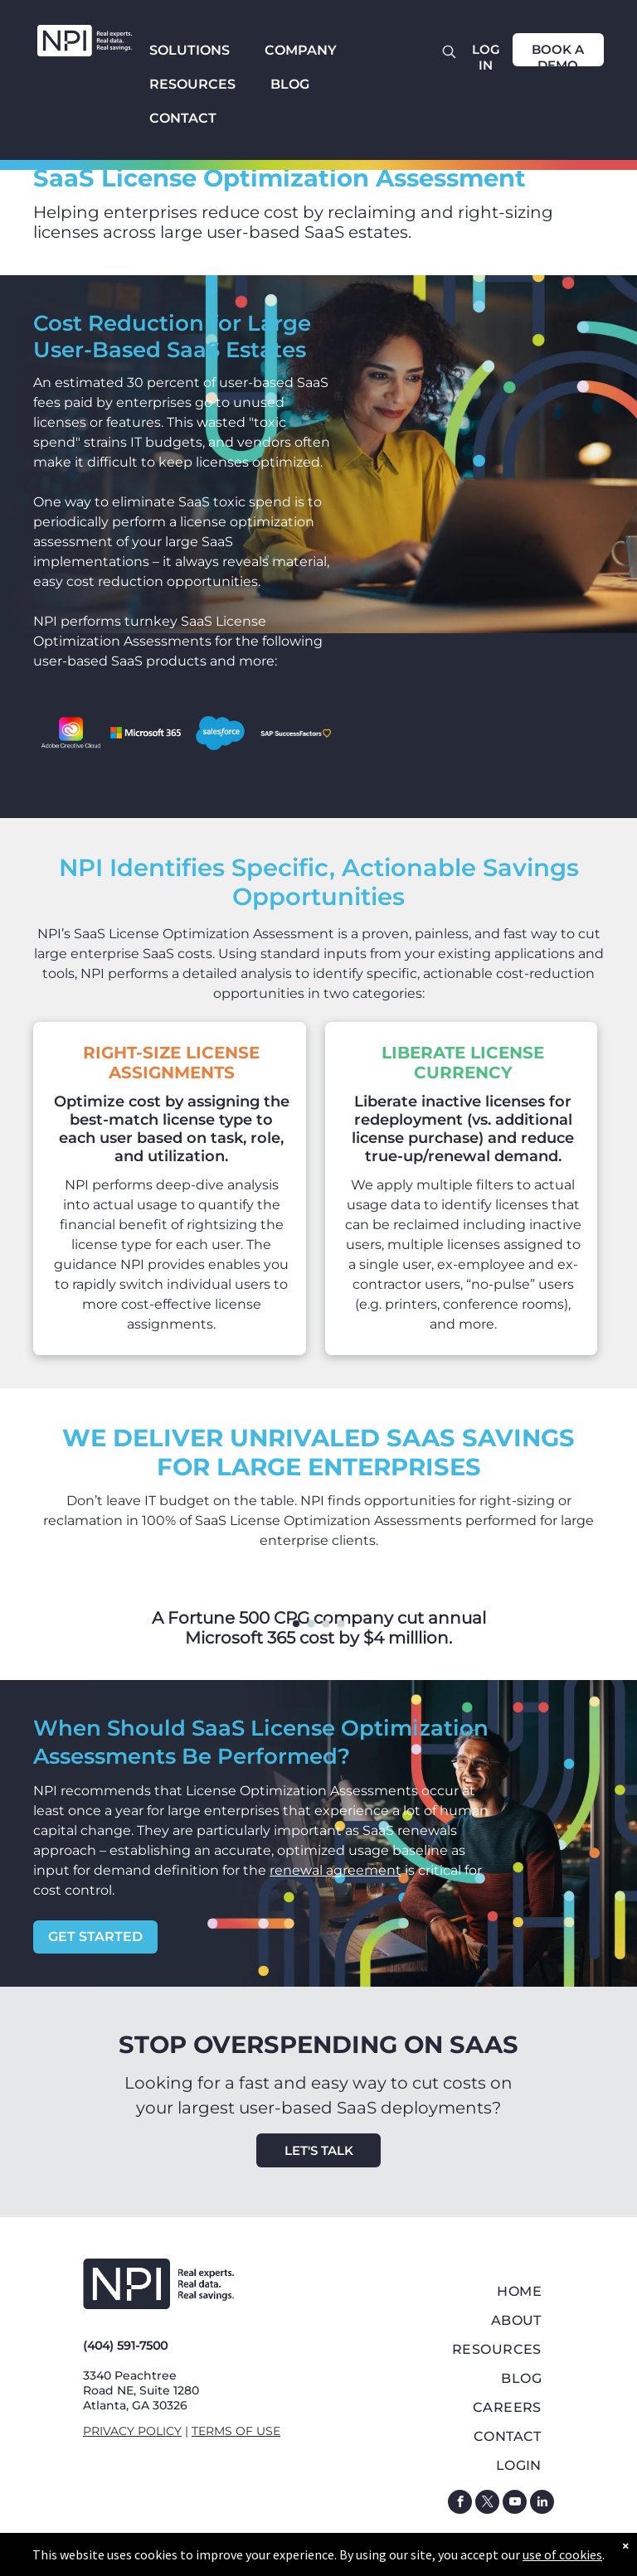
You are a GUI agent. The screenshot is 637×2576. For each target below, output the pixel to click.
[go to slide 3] (326, 1623)
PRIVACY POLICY (132, 2430)
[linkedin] (542, 2504)
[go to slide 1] (296, 1623)
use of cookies (562, 2554)
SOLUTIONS (189, 50)
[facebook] (460, 2504)
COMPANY (301, 50)
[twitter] (487, 2504)
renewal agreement (335, 1870)
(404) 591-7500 (125, 2345)
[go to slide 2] (311, 1623)
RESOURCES (192, 84)
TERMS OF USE (236, 2430)
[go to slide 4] (341, 1623)
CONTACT (182, 118)
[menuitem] (476, 2291)
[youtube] (515, 2504)
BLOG (289, 84)
